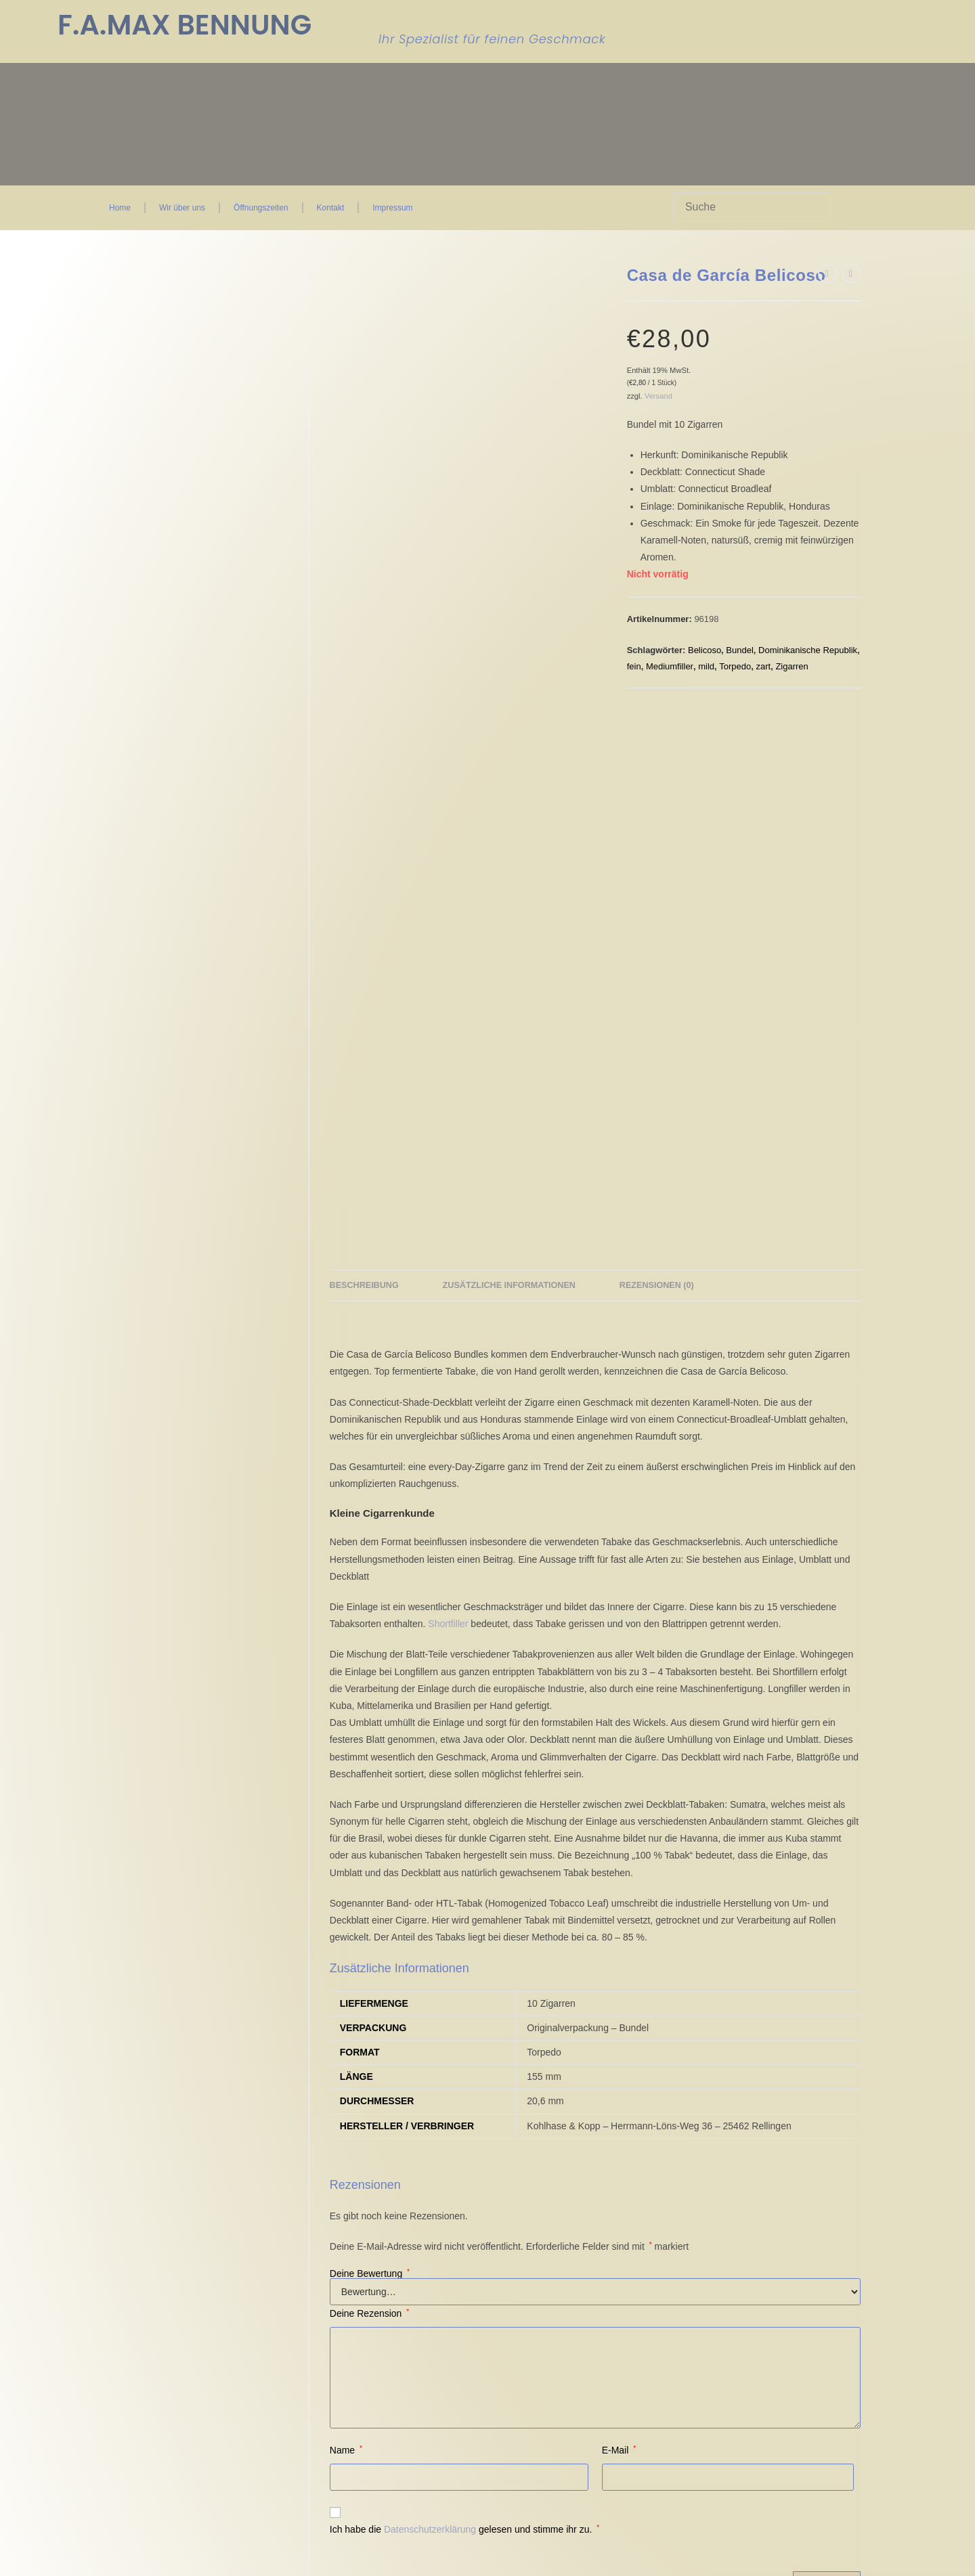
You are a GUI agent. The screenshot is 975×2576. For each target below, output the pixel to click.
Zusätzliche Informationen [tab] (509, 748)
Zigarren (791, 666)
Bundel (739, 650)
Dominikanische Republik (807, 650)
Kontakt (331, 208)
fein (634, 666)
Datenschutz (323, 2207)
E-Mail (619, 1913)
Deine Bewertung (370, 1736)
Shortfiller (448, 1087)
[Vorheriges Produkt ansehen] (827, 273)
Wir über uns (182, 208)
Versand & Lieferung (340, 2240)
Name (346, 1913)
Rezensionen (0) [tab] (657, 748)
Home (120, 208)
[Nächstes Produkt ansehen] (851, 273)
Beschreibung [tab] (364, 748)
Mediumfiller (669, 666)
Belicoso (704, 650)
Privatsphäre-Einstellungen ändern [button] (190, 2290)
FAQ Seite (440, 2218)
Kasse (431, 2186)
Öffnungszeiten (261, 208)
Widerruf (315, 2218)
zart (763, 666)
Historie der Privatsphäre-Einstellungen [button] (200, 2304)
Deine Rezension (369, 1776)
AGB (307, 2186)
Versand (658, 396)
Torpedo (735, 666)
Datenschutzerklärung (430, 1992)
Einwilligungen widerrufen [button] (168, 2317)
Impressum (392, 208)
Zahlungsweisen (331, 2229)
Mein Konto (442, 2207)
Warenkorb (441, 2197)
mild (706, 666)
